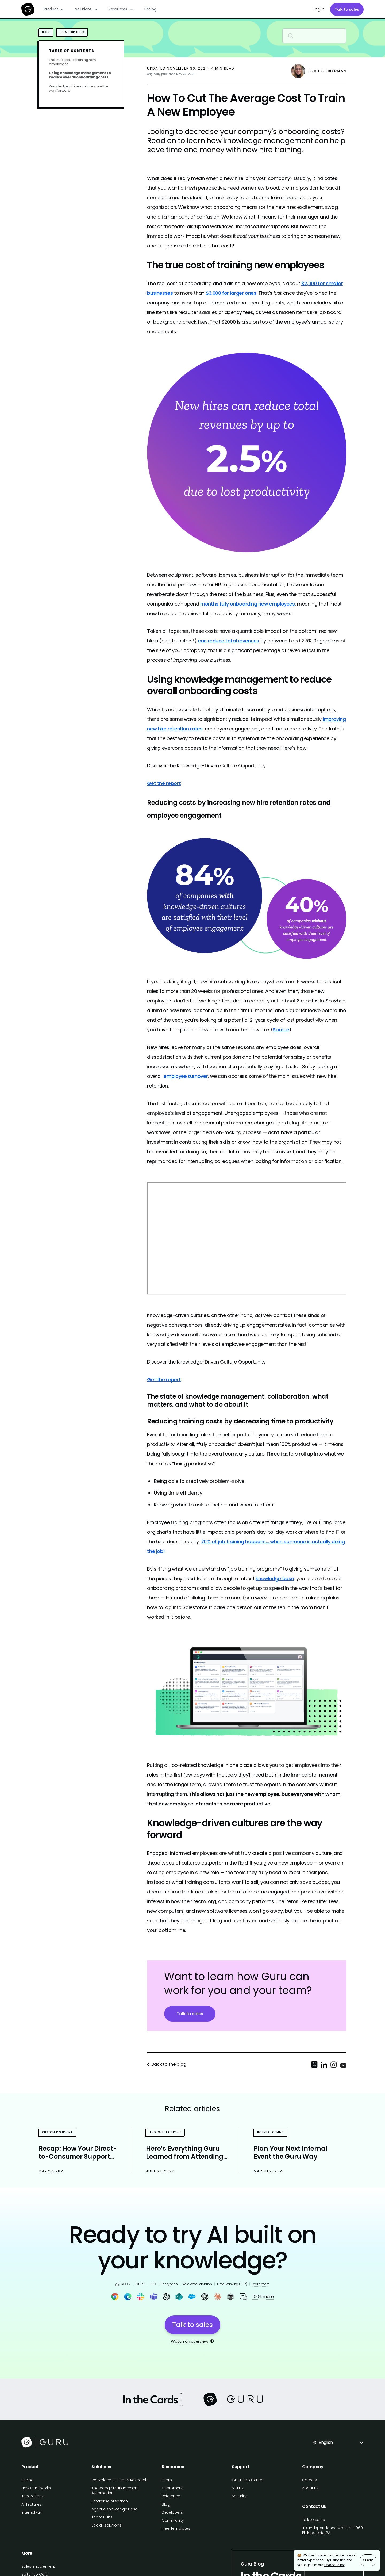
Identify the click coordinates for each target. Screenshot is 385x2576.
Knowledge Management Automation (114, 2490)
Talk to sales (347, 9)
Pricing (150, 9)
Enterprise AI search (109, 2501)
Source (281, 1029)
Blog (166, 2504)
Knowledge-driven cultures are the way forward (78, 88)
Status (238, 2488)
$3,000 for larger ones (231, 293)
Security (239, 2496)
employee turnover (186, 1076)
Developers (172, 2512)
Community (173, 2520)
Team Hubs (102, 2517)
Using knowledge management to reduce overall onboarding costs (80, 75)
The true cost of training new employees (72, 62)
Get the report (164, 783)
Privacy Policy (334, 2565)
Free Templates (176, 2528)
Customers (172, 2488)
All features (31, 2504)
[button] (54, 9)
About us (310, 2488)
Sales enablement (38, 2566)
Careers (309, 2480)
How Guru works (36, 2488)
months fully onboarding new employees (247, 603)
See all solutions (106, 2525)
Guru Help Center (247, 2480)
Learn (167, 2480)
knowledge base (275, 1578)
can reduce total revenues (228, 640)
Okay (368, 2560)
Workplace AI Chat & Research (119, 2480)
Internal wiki (31, 2512)
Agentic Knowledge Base (114, 2509)
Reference (171, 2496)
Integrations (32, 2496)
